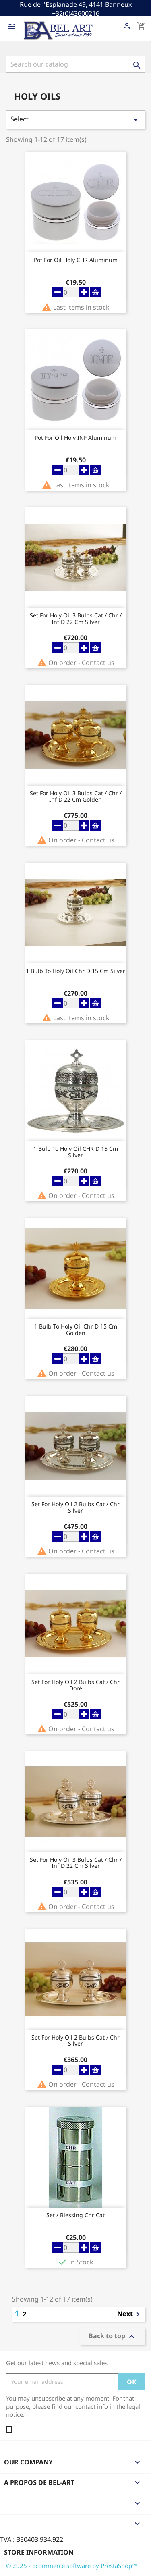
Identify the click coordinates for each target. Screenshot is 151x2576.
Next (130, 2314)
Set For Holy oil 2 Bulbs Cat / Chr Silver (75, 1507)
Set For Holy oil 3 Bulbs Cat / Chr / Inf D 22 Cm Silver (76, 618)
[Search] (75, 64)
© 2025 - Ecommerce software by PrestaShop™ (71, 2565)
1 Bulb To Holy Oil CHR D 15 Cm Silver (75, 1152)
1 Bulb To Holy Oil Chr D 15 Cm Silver (75, 971)
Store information (39, 2552)
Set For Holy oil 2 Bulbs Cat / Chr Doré (75, 1685)
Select (75, 119)
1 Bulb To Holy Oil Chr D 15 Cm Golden (75, 1329)
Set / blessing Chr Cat (75, 2215)
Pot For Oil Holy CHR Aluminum (76, 260)
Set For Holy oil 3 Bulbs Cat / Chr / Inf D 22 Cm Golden (76, 796)
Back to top (113, 2336)
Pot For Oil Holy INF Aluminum (75, 438)
